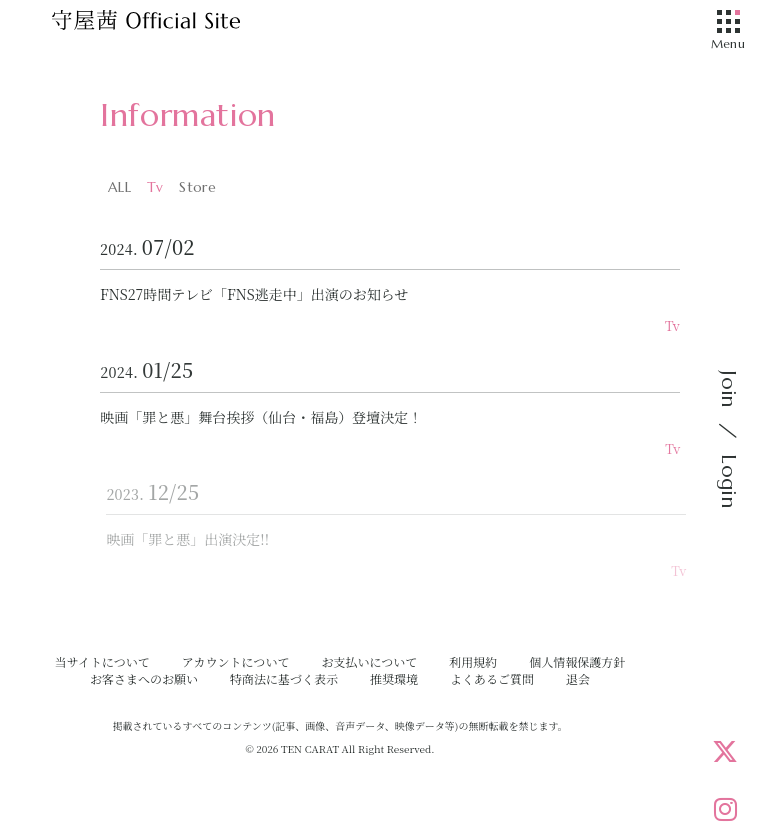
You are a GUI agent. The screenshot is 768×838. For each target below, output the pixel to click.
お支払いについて (369, 661)
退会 (578, 678)
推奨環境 (394, 678)
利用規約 (473, 661)
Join (728, 389)
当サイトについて (102, 661)
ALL (119, 187)
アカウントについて (236, 661)
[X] (725, 751)
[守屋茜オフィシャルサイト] (170, 25)
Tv (155, 187)
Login (728, 481)
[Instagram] (725, 809)
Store (197, 187)
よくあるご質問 (492, 678)
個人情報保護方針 (577, 661)
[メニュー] (728, 23)
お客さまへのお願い (144, 678)
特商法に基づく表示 (284, 678)
